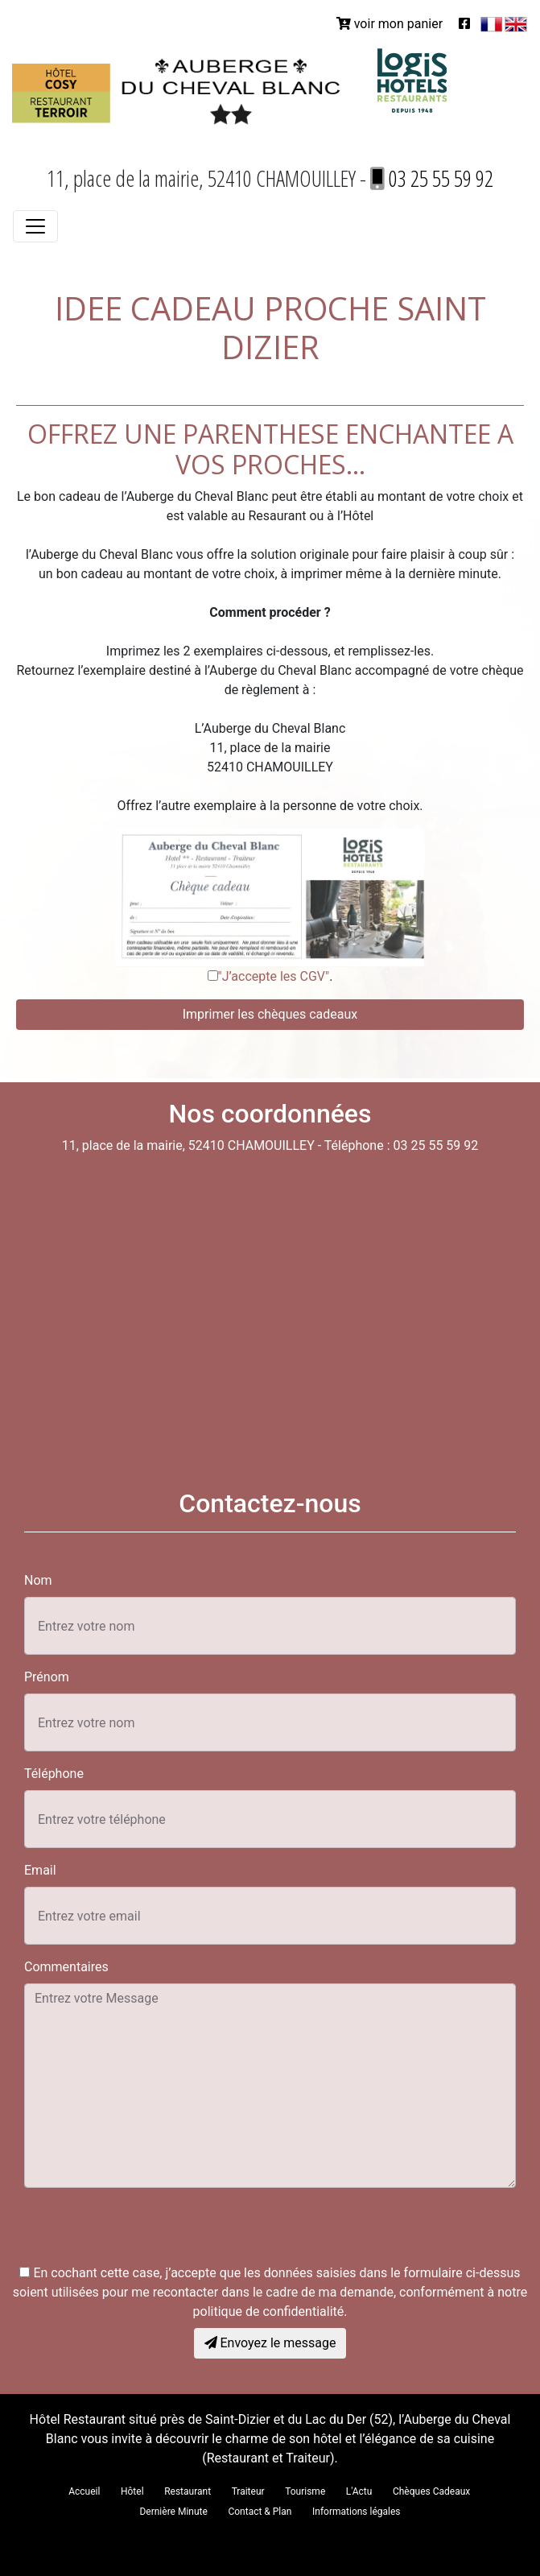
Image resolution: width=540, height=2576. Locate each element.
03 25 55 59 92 (431, 178)
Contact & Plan (259, 2511)
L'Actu (359, 2491)
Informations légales (356, 2511)
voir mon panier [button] (389, 23)
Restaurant (187, 2491)
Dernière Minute (173, 2511)
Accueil (84, 2491)
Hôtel (132, 2491)
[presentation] (146, 2232)
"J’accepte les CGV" (274, 976)
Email (40, 1870)
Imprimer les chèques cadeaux (270, 1014)
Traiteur (248, 2491)
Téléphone (54, 1773)
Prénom (46, 1677)
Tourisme (305, 2491)
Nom (38, 1580)
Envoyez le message (270, 2343)
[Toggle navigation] (35, 226)
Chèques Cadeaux (431, 2491)
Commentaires (66, 1966)
